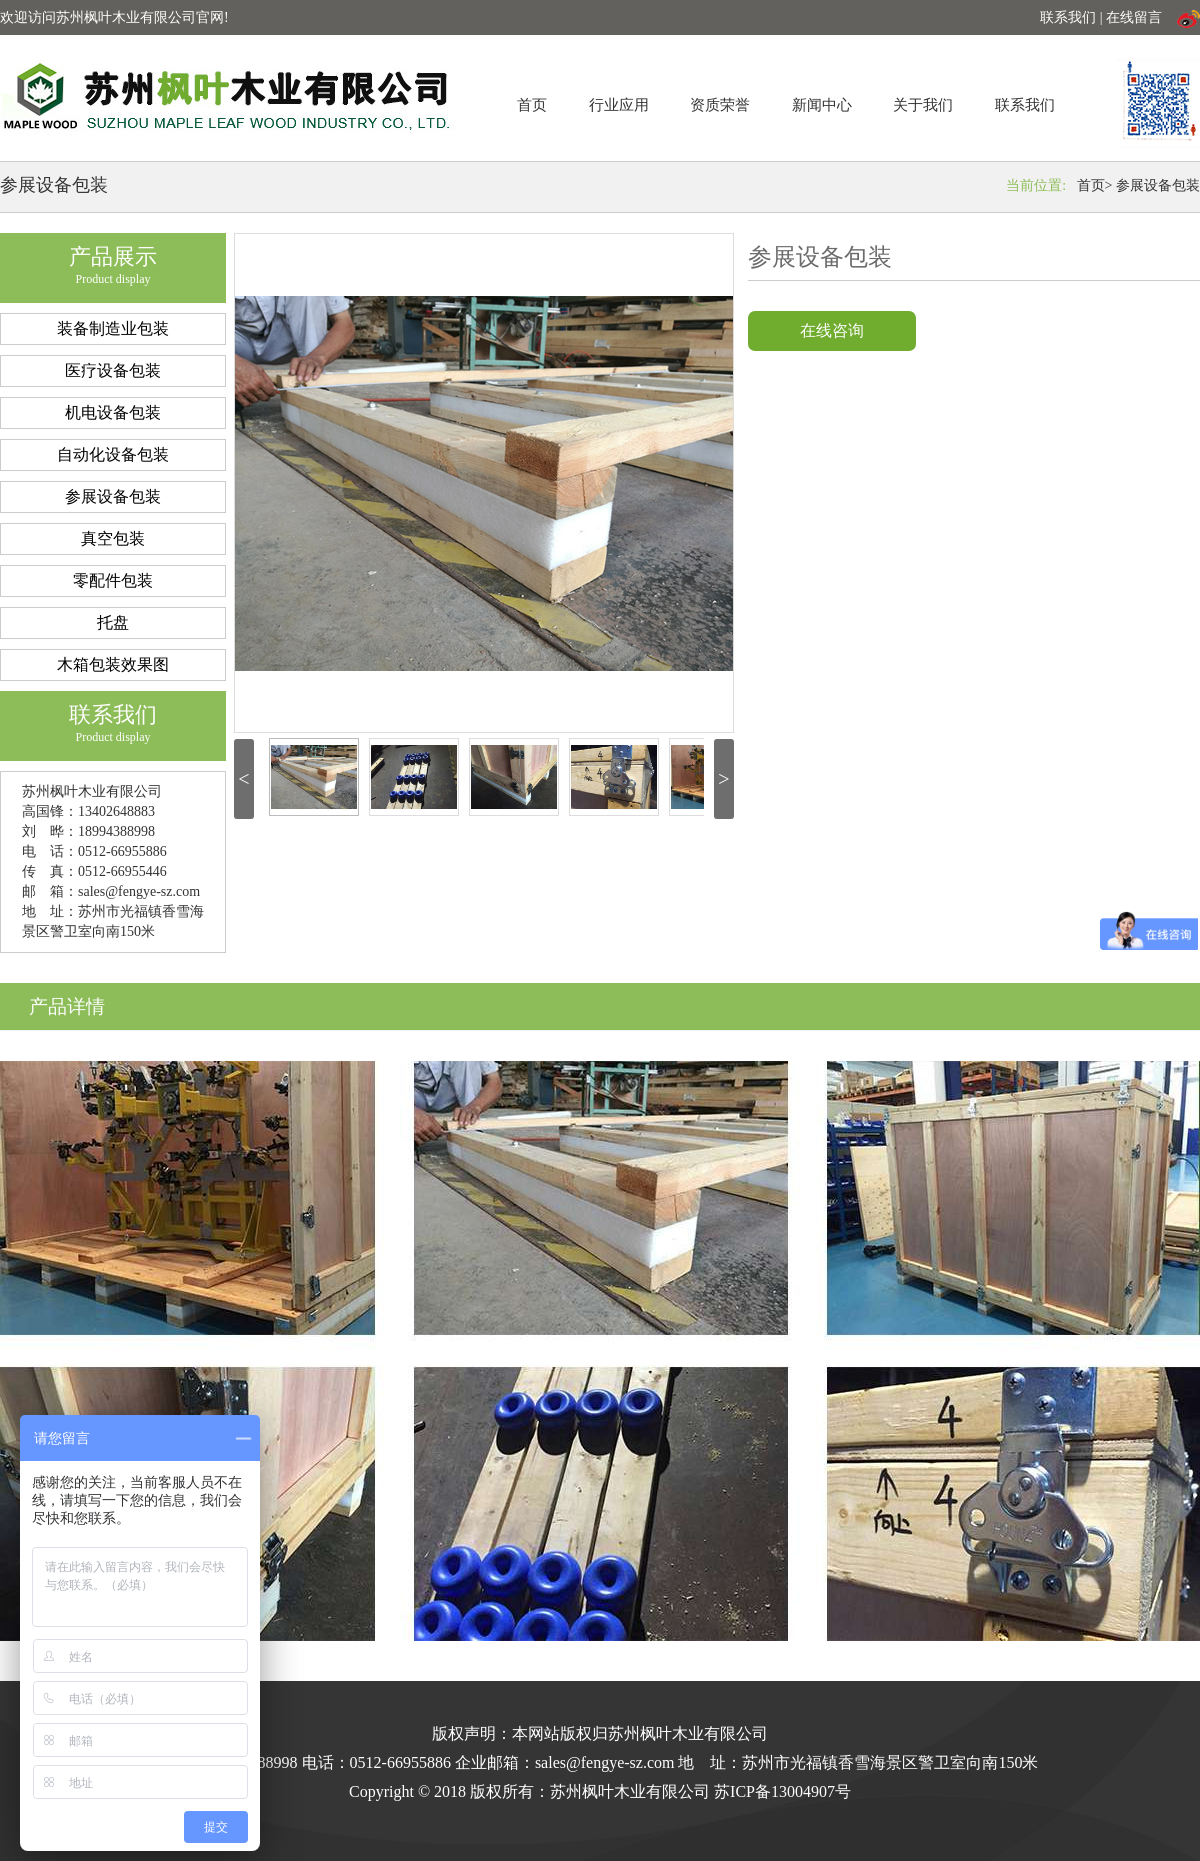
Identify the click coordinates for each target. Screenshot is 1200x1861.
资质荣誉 (720, 105)
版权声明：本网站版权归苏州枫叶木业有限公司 (600, 1733)
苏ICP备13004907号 (782, 1791)
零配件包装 (113, 580)
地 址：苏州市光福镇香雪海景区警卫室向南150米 (858, 1762)
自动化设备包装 (113, 454)
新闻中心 (822, 105)
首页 (532, 105)
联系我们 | (1073, 17)
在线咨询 (832, 330)
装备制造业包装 (113, 328)
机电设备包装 (113, 412)
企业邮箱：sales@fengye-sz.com (565, 1762)
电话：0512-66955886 (376, 1762)
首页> (1095, 185)
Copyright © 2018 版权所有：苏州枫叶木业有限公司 (531, 1791)
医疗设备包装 (113, 370)
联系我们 (1025, 105)
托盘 (113, 622)
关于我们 (923, 105)
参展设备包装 (1158, 185)
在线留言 (1134, 17)
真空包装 (113, 538)
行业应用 (619, 105)
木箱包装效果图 (113, 664)
